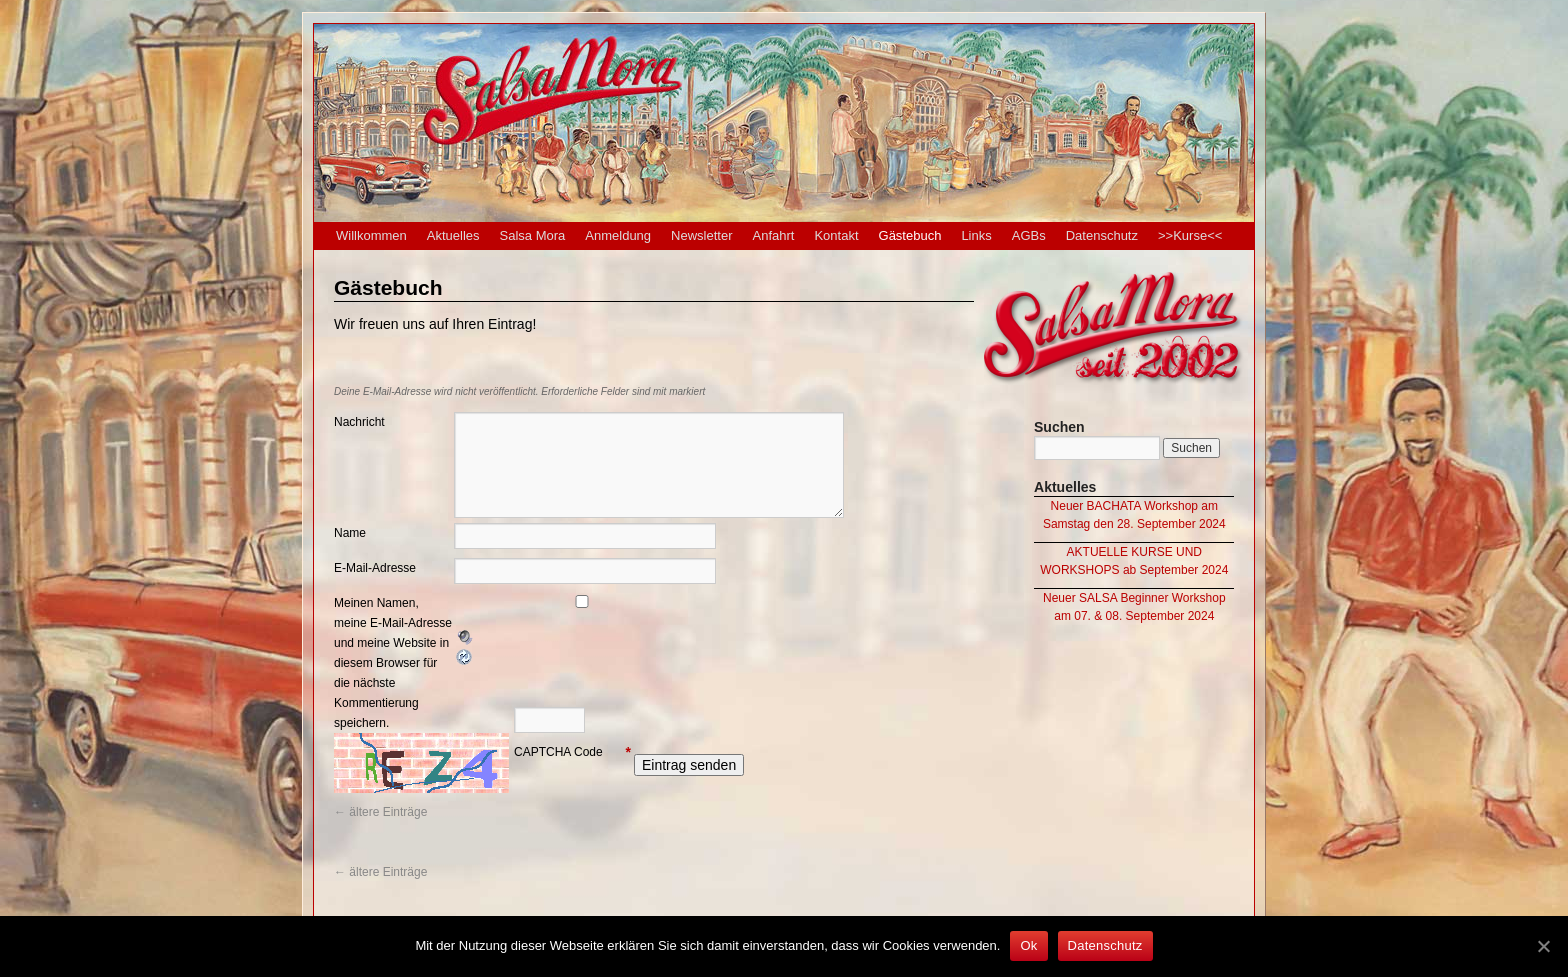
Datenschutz (1102, 235)
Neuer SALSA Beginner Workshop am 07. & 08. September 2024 (1134, 607)
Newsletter (701, 235)
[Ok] (1543, 946)
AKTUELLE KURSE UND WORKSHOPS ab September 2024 (1134, 561)
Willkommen (371, 235)
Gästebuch (910, 235)
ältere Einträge (380, 812)
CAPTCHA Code (558, 752)
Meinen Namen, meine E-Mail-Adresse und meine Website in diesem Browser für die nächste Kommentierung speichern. (393, 663)
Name (350, 533)
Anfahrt (774, 235)
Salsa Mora (533, 235)
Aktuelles (453, 235)
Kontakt (836, 235)
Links (976, 235)
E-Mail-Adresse (375, 568)
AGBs (1029, 235)
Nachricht (359, 422)
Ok (1028, 945)
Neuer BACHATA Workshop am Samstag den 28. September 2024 (1134, 515)
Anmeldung (618, 235)
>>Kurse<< (1190, 235)
